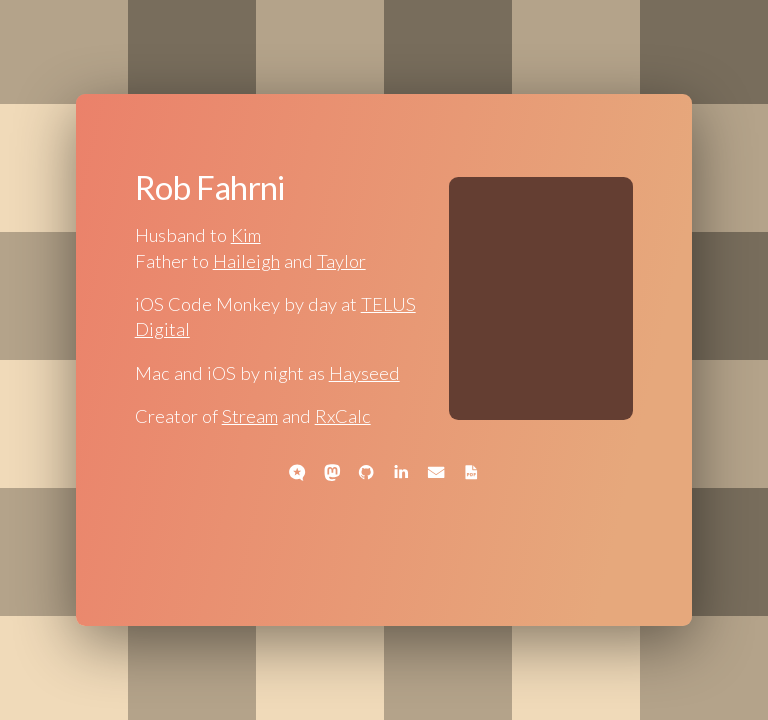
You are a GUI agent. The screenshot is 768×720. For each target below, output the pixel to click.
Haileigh (246, 261)
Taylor (341, 261)
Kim (246, 235)
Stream (250, 416)
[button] (297, 472)
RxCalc (343, 416)
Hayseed (364, 373)
